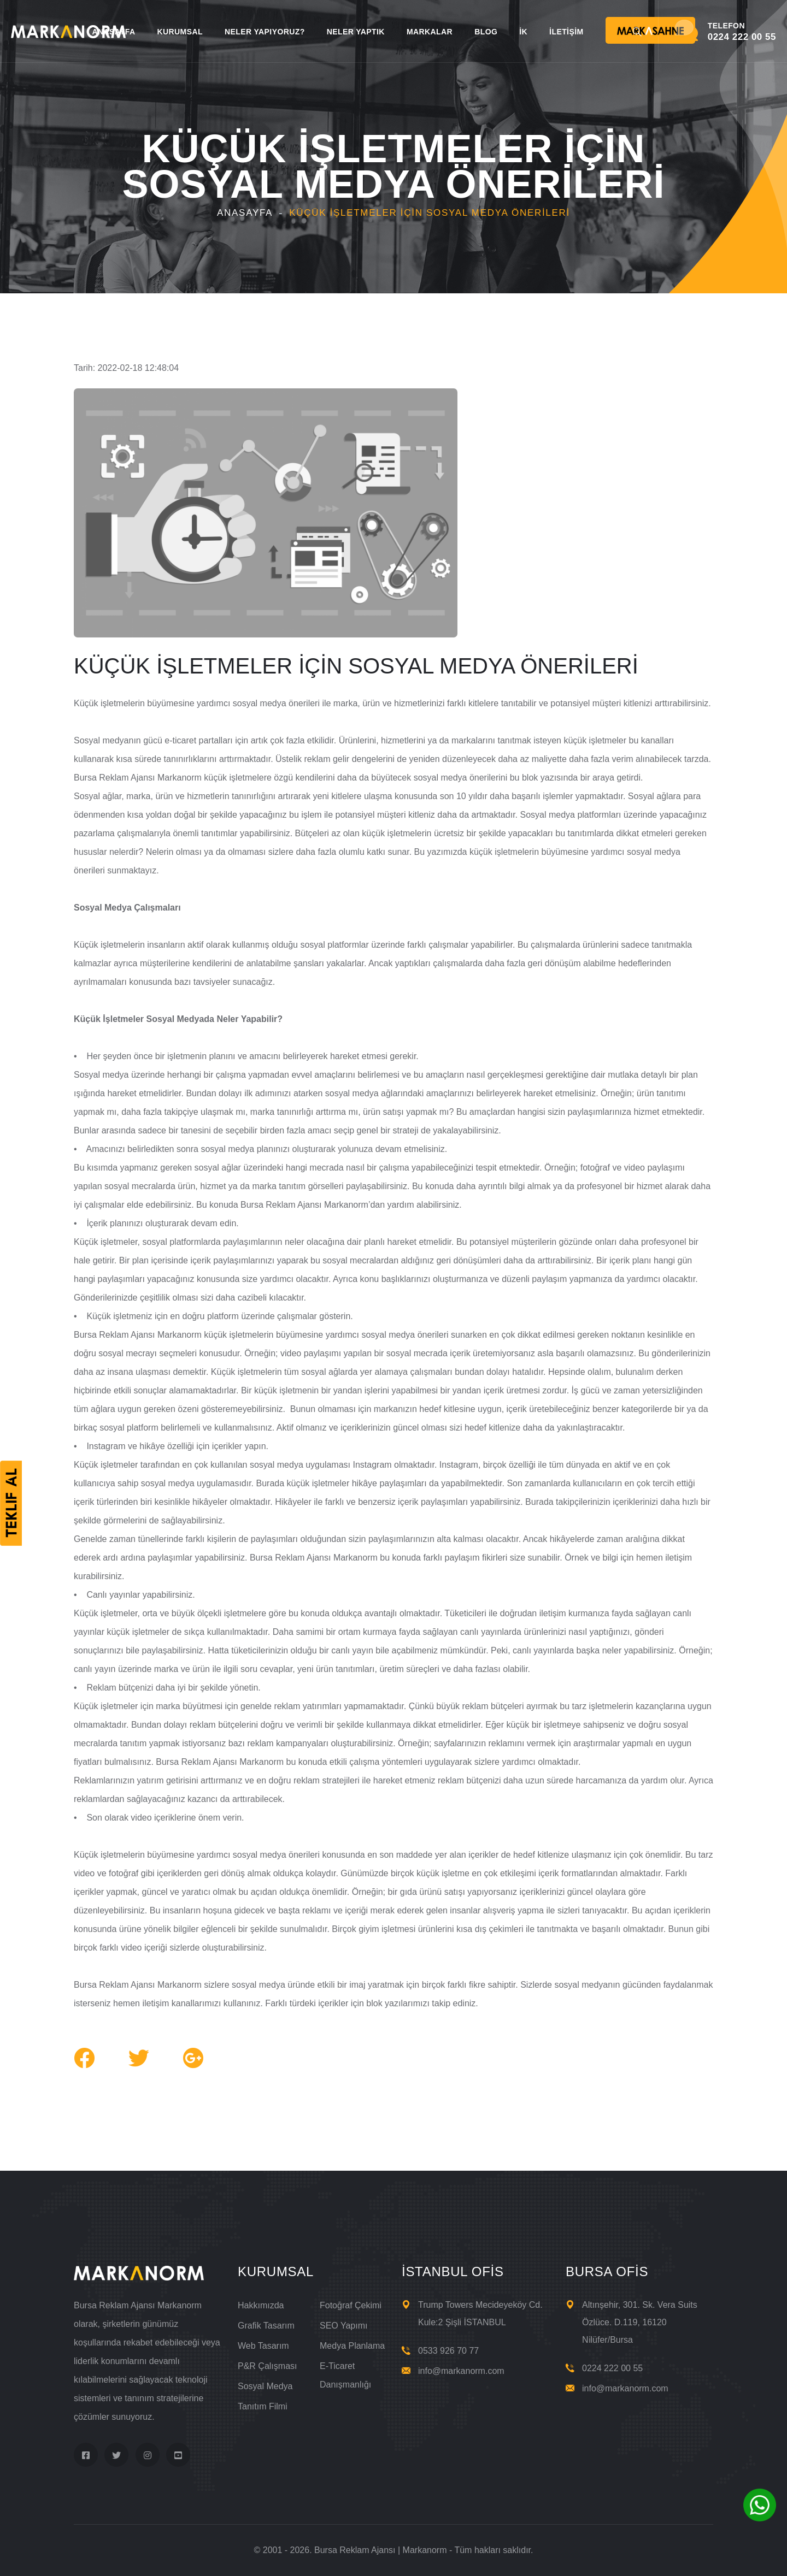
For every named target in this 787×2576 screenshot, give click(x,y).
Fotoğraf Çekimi (350, 2305)
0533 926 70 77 (448, 2350)
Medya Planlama (352, 2345)
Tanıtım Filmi (262, 2406)
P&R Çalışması (267, 2366)
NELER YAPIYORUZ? (265, 31)
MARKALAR (430, 31)
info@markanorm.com (461, 2371)
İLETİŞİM (566, 31)
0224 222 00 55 (612, 2368)
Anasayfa (245, 213)
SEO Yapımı (343, 2325)
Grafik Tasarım (266, 2325)
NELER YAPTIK (356, 31)
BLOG (485, 31)
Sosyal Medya (265, 2386)
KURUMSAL (179, 31)
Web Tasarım (263, 2345)
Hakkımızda (261, 2305)
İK (523, 31)
